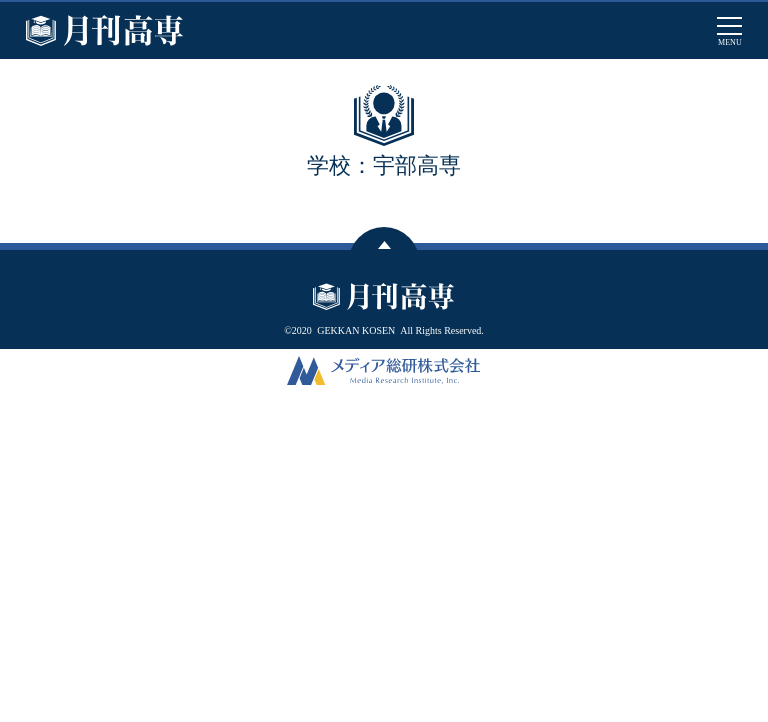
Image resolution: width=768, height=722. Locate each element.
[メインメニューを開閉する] (729, 30)
